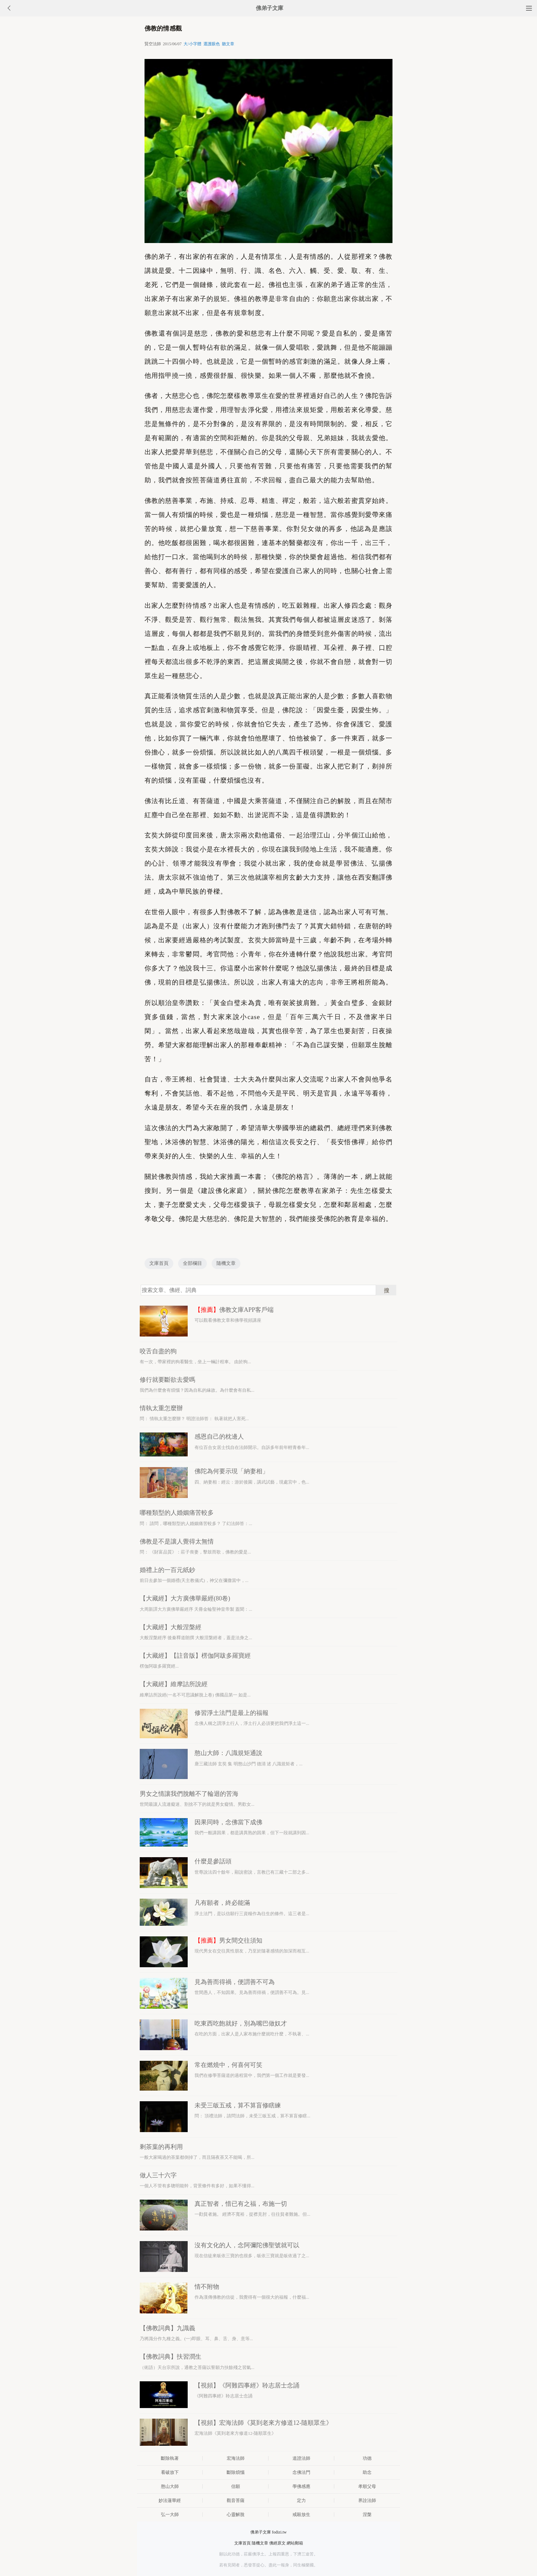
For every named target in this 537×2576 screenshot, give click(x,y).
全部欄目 (192, 1263)
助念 (367, 2472)
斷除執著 (170, 2458)
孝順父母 (367, 2486)
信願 (235, 2486)
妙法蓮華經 (170, 2500)
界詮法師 (367, 2500)
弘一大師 (170, 2514)
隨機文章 (226, 1263)
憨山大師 (170, 2486)
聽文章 (228, 43)
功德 (367, 2458)
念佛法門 (301, 2472)
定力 (301, 2500)
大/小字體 (192, 43)
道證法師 (301, 2458)
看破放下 (170, 2472)
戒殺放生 (301, 2514)
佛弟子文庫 (269, 8)
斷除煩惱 (236, 2472)
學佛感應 (301, 2486)
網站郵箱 (295, 2543)
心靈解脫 (236, 2514)
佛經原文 (277, 2543)
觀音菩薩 (236, 2500)
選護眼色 (211, 43)
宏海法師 (236, 2458)
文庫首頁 (158, 1263)
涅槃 (367, 2514)
